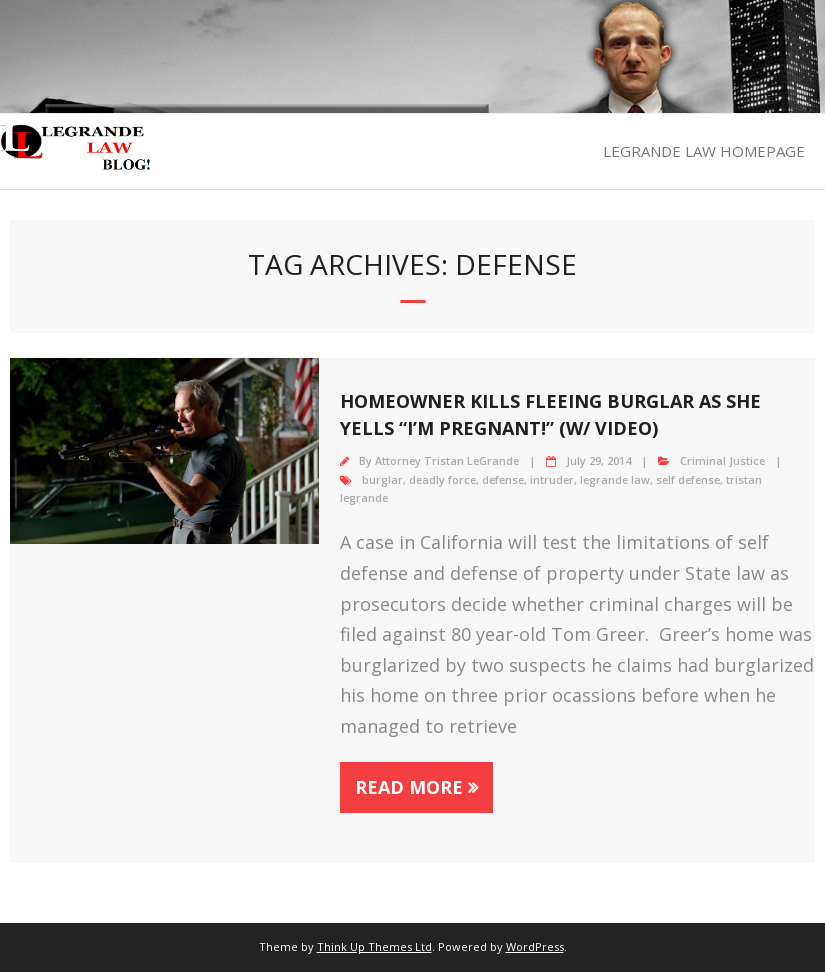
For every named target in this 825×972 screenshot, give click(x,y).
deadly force (442, 479)
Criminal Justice (722, 460)
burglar (382, 479)
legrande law (615, 479)
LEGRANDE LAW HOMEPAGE (704, 151)
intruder (552, 479)
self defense (688, 479)
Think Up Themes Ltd (374, 946)
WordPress (535, 946)
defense (503, 479)
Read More (409, 787)
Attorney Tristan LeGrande (447, 460)
